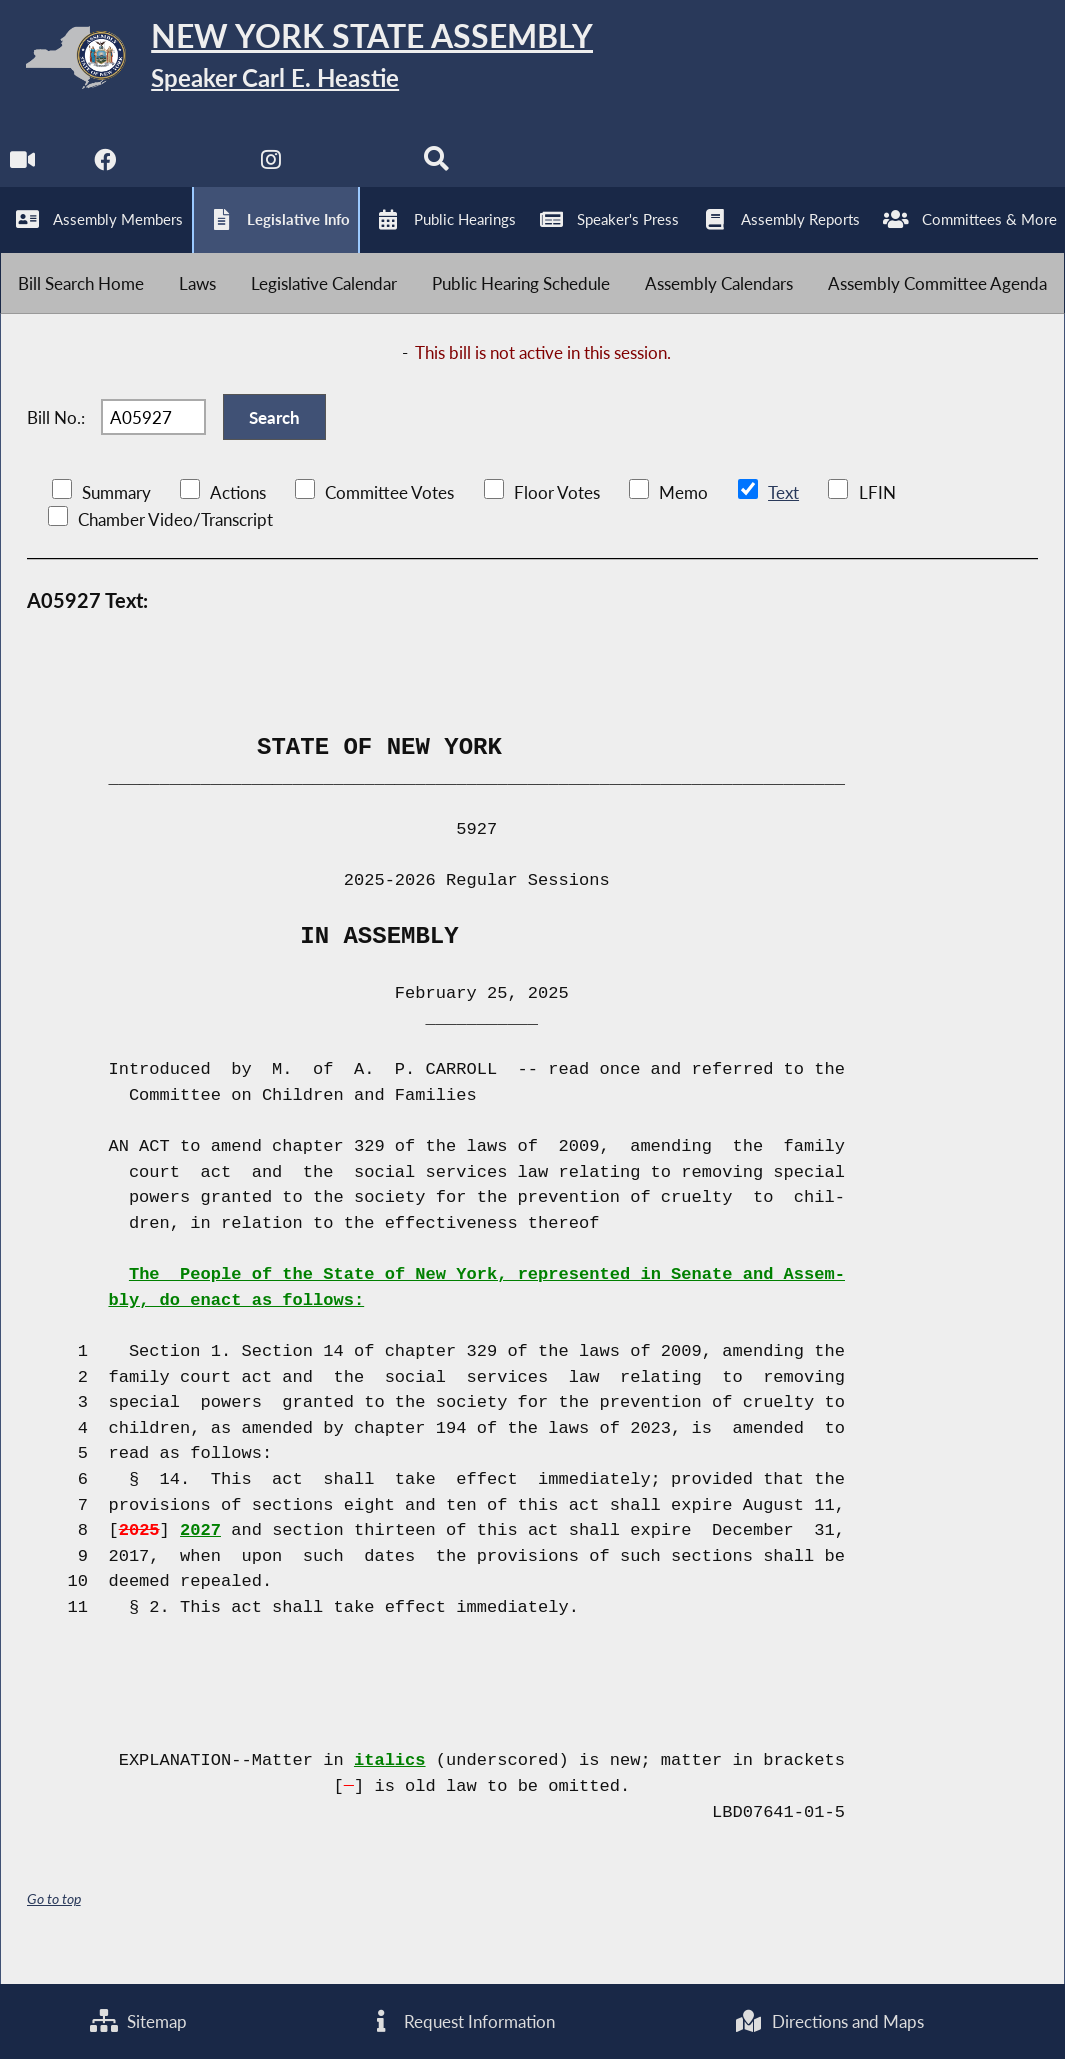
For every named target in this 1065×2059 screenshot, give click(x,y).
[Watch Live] (22, 171)
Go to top (54, 1919)
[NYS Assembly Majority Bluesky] (356, 171)
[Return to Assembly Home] (310, 62)
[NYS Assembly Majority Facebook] (105, 171)
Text (782, 513)
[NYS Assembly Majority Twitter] (189, 171)
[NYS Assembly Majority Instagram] (272, 171)
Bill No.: (56, 433)
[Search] (439, 171)
